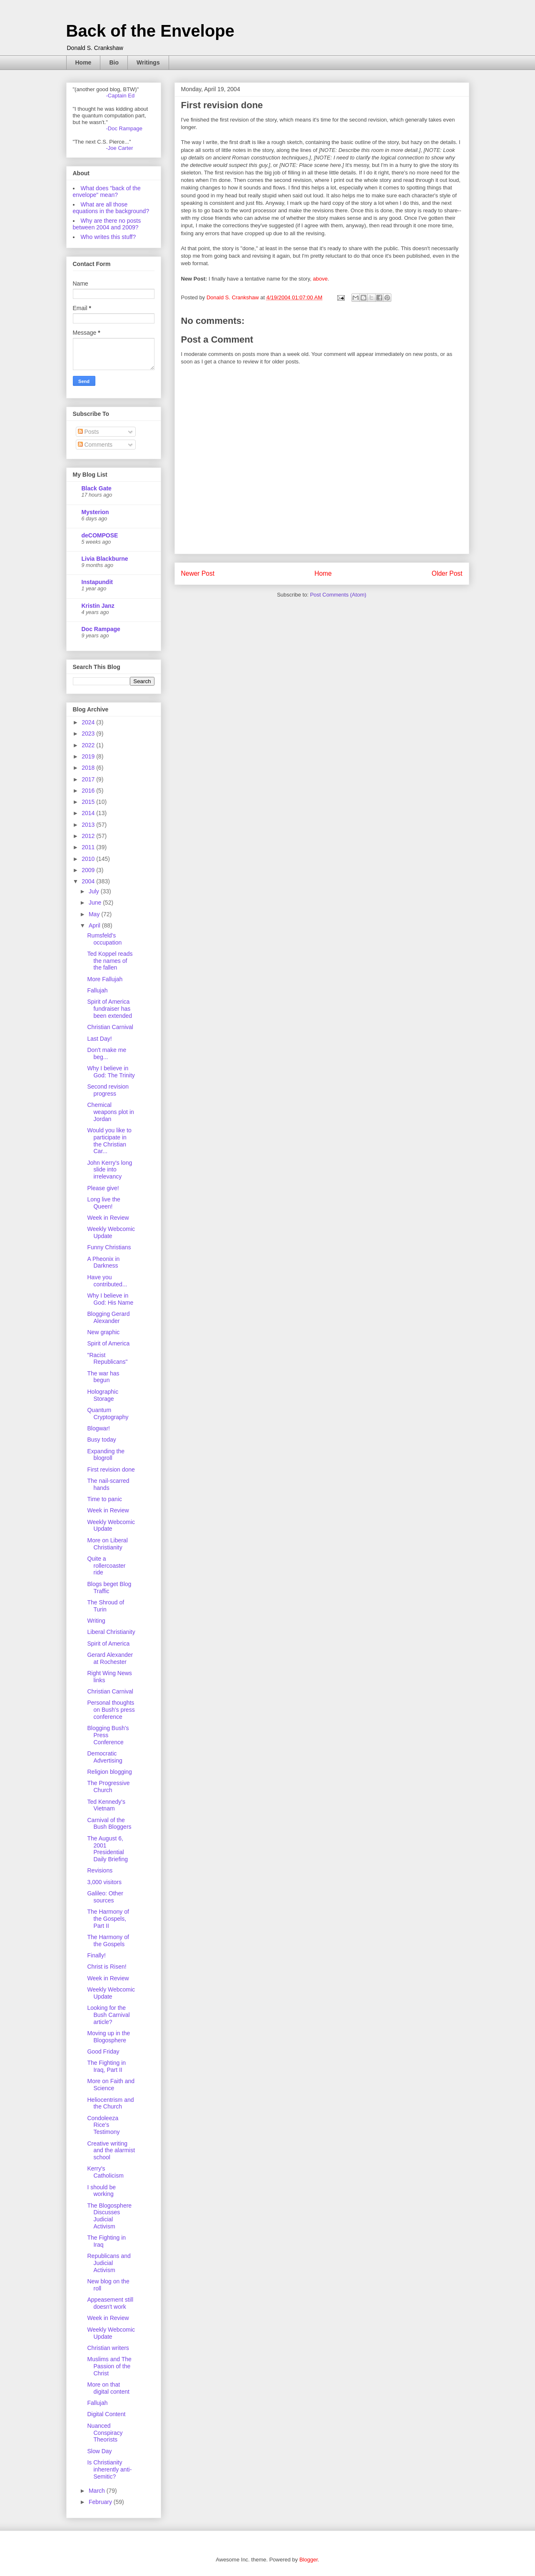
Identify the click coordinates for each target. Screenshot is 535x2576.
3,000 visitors (104, 1882)
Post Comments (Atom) (338, 595)
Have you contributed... (107, 1281)
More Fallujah (104, 979)
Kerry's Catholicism (105, 2172)
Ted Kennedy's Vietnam (106, 1805)
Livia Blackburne (105, 558)
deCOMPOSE (100, 535)
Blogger (308, 2559)
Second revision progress (108, 1090)
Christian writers (108, 2348)
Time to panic (104, 1499)
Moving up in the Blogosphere (108, 2037)
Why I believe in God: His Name (110, 1299)
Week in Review (108, 1217)
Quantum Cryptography (107, 1413)
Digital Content (106, 2414)
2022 (89, 745)
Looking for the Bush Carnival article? (108, 2014)
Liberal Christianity (111, 1632)
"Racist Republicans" (107, 1358)
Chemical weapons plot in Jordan (110, 1112)
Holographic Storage (102, 1395)
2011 (89, 847)
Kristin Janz (98, 605)
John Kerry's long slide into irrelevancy (109, 1169)
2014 (89, 813)
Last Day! (99, 1038)
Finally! (96, 1955)
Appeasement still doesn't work (110, 2303)
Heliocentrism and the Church (110, 2103)
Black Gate (97, 488)
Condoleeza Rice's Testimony (103, 2125)
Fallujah (97, 990)
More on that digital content (108, 2388)
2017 (89, 779)
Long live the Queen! (103, 1203)
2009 (89, 870)
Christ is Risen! (106, 1966)
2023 (89, 733)
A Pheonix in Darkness (103, 1262)
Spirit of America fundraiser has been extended (109, 1008)
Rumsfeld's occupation (104, 939)
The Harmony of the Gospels (108, 1940)
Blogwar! (98, 1428)
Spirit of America (108, 1343)
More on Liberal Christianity (107, 1544)
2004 (89, 881)
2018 (89, 767)
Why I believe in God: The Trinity (110, 1072)
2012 (89, 836)
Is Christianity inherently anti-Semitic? (109, 2469)
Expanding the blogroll (105, 1455)
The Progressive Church (108, 1786)
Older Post (447, 573)
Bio (114, 62)
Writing (96, 1620)
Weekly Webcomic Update (111, 1232)
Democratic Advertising (104, 1757)
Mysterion (95, 512)
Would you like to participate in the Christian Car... (109, 1140)
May (95, 914)
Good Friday (103, 2051)
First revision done (110, 1469)
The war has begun (103, 1377)
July (95, 891)
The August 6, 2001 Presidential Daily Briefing (107, 1848)
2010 (89, 858)
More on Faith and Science (110, 2084)
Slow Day (99, 2451)
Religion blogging (109, 1771)
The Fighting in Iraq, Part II (106, 2066)
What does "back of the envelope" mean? (107, 191)
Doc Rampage (101, 629)
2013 (89, 824)
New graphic (103, 1332)
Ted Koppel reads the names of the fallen (109, 960)
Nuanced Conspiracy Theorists (104, 2432)
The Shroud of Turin (105, 1606)
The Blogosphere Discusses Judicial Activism (109, 2216)
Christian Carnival (110, 1027)
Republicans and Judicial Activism (108, 2263)
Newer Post (198, 573)
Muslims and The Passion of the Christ (109, 2366)
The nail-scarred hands (108, 1484)
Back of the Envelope (150, 31)
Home (83, 62)
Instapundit (97, 582)
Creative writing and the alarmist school (111, 2150)
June (96, 902)
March (98, 2490)
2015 (89, 801)
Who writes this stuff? (108, 237)
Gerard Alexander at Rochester (110, 1658)
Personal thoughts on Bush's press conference (110, 1709)
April (95, 925)
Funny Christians (109, 1247)
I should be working (101, 2191)
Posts (88, 431)
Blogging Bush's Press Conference (108, 1735)
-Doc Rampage (124, 128)
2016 (89, 790)
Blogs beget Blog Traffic (109, 1587)
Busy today (101, 1439)
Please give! (103, 1188)
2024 (89, 722)
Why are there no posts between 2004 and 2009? (107, 224)
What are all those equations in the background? (111, 207)
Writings (148, 62)
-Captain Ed (120, 95)
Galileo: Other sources (105, 1897)
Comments (95, 444)
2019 (89, 756)
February (101, 2502)
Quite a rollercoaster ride (106, 1565)
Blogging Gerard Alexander (108, 1317)
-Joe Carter (119, 148)
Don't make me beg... (106, 1053)
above (320, 279)
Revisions (99, 1870)
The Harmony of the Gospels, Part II (108, 1918)
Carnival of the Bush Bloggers (109, 1823)
